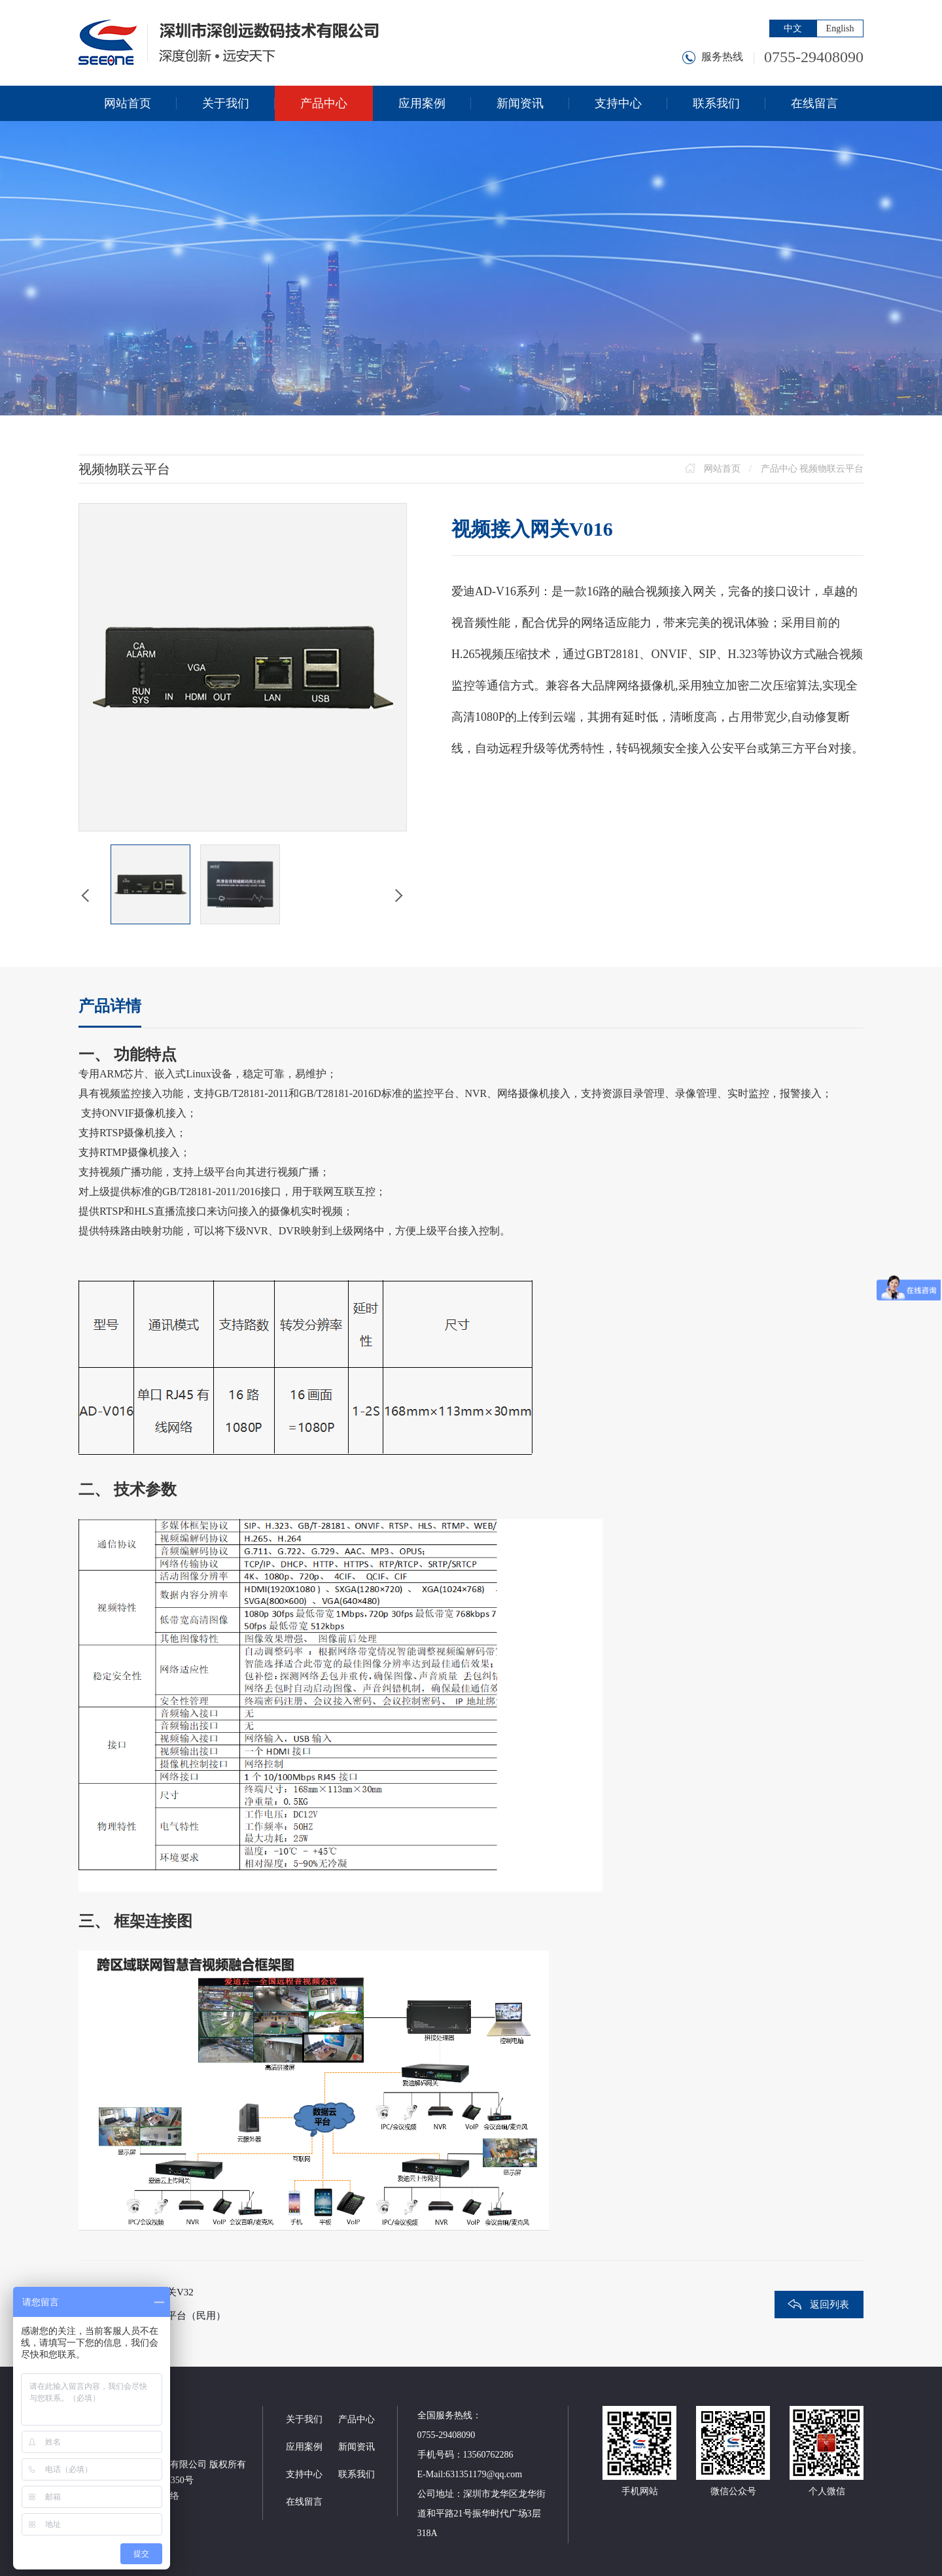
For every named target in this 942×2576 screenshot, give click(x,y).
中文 (793, 28)
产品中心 (779, 469)
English (840, 28)
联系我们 (356, 2474)
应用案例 (304, 2447)
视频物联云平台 (831, 469)
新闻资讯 (356, 2447)
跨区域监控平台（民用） (172, 2315)
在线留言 (304, 2502)
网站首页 (722, 469)
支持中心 (304, 2474)
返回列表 (829, 2304)
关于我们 (304, 2419)
